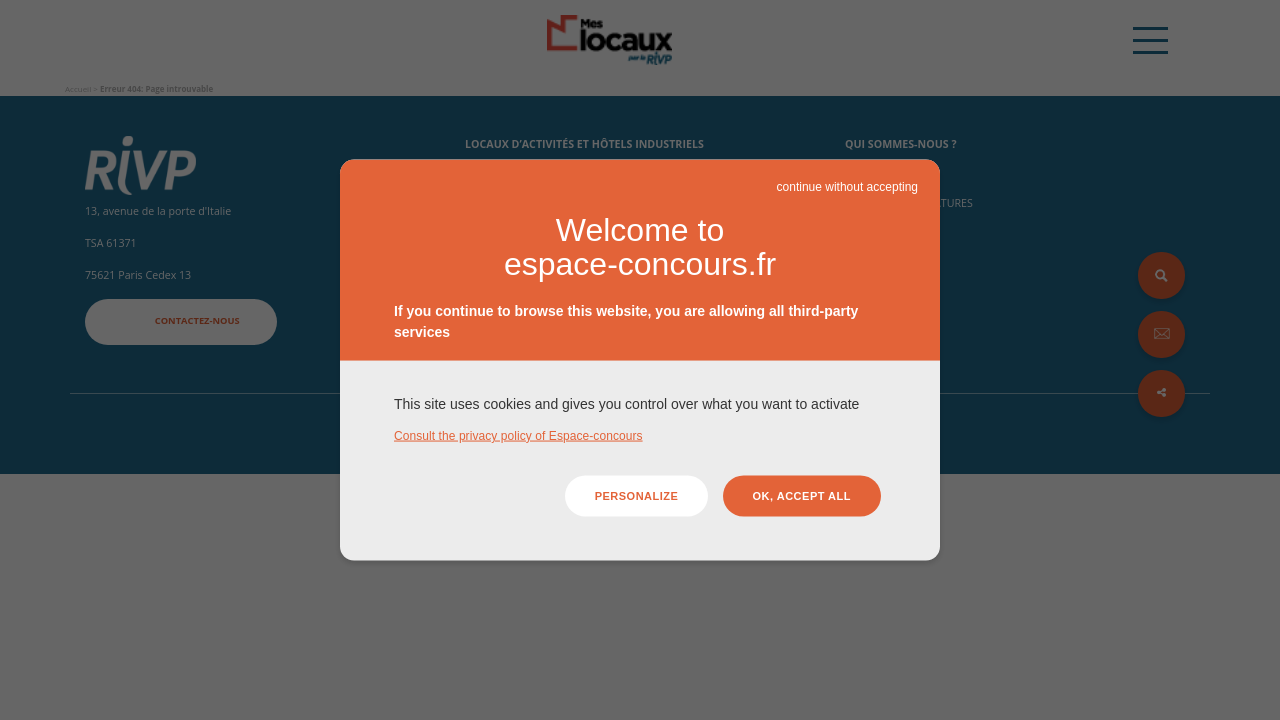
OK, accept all (802, 496)
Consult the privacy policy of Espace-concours (518, 435)
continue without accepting (847, 187)
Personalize (637, 496)
